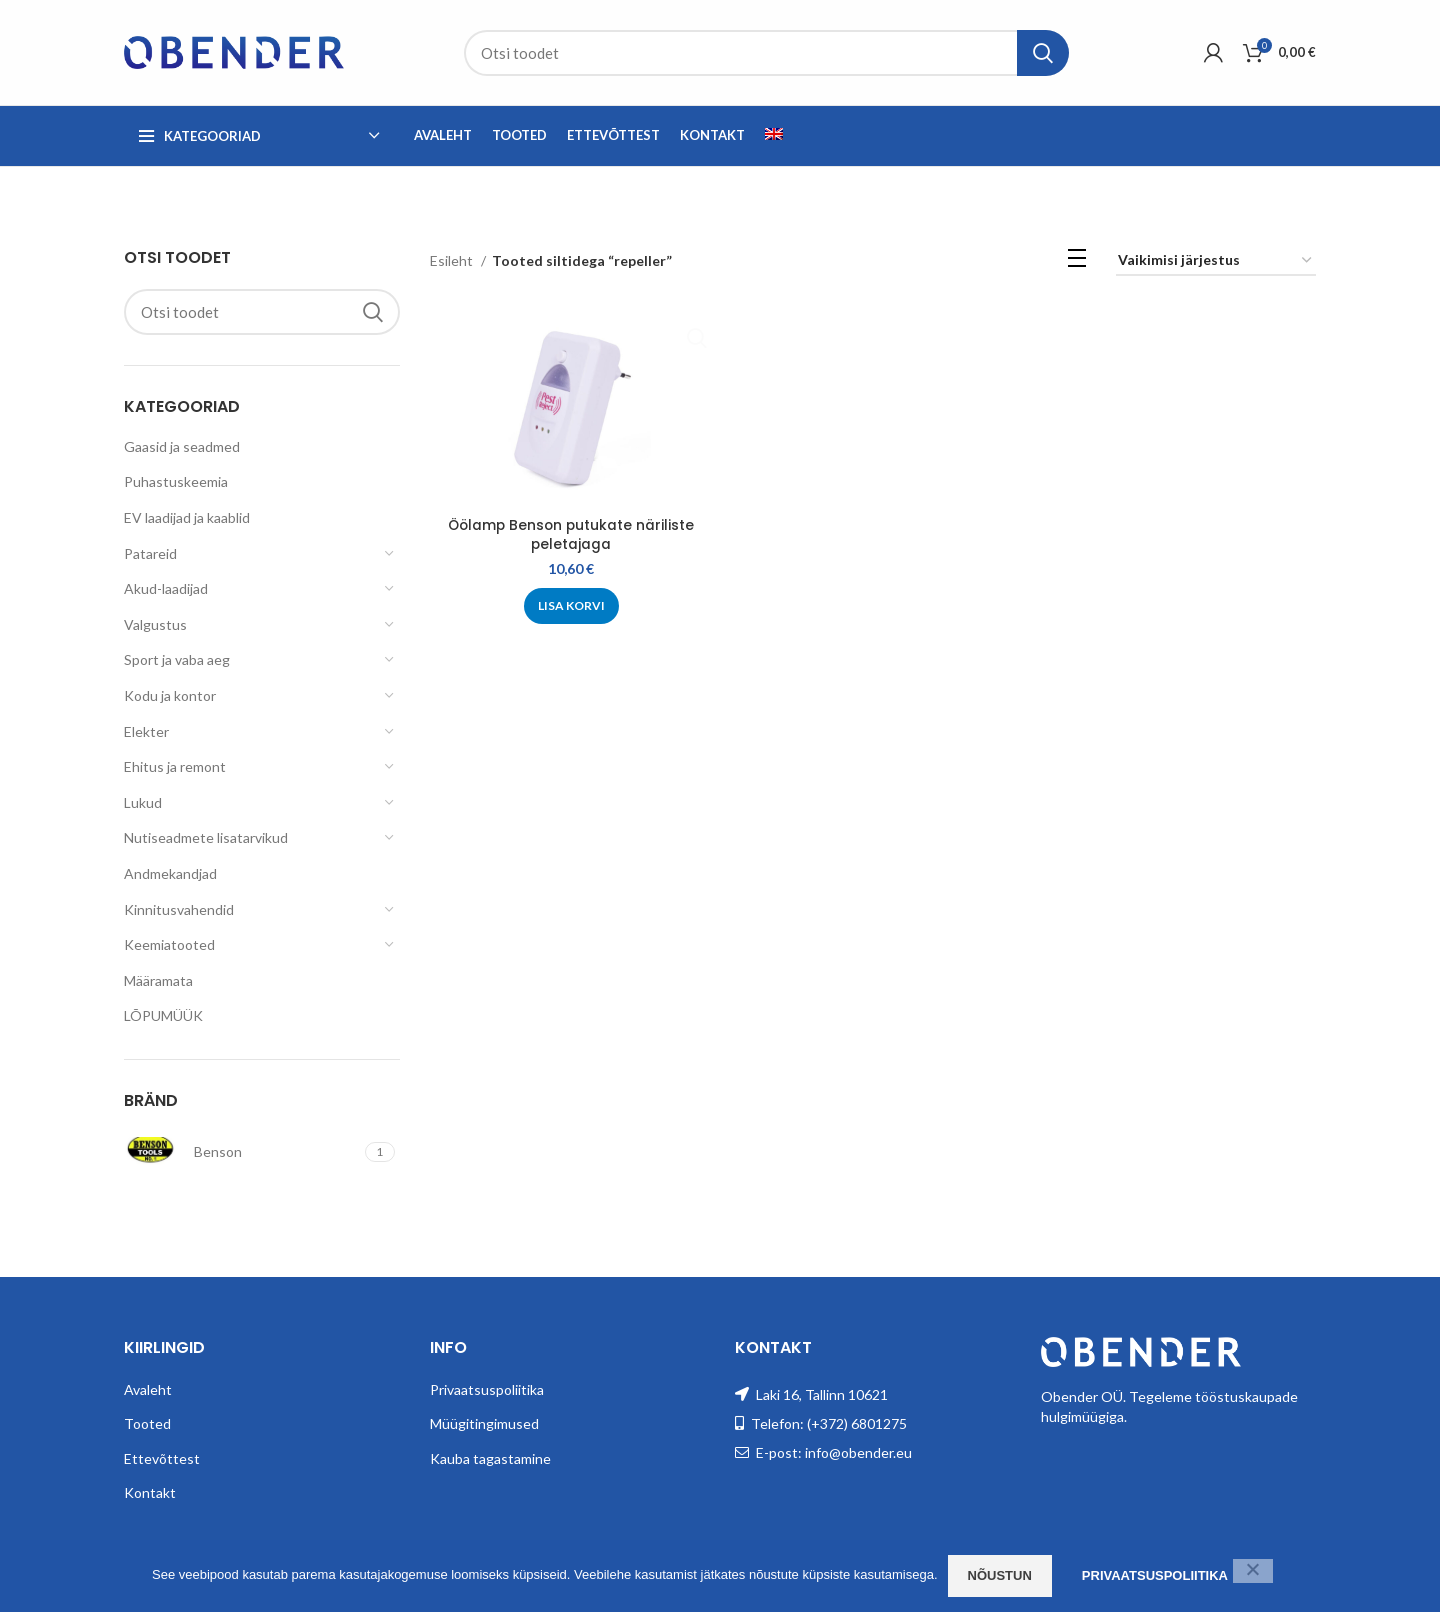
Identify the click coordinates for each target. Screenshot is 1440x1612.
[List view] (1077, 261)
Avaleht (148, 1389)
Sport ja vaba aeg (177, 659)
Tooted (147, 1423)
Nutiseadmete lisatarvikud (206, 837)
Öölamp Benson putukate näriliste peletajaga (570, 535)
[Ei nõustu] (1253, 1571)
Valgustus (155, 624)
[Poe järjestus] (1216, 261)
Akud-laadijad (166, 588)
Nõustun (1000, 1575)
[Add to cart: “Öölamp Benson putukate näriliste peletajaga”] (570, 606)
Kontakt (150, 1492)
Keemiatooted (169, 944)
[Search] (766, 53)
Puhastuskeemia (176, 481)
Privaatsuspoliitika (487, 1389)
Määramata (158, 980)
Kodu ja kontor (170, 695)
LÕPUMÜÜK (163, 1015)
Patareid (150, 553)
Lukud (143, 802)
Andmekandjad (170, 873)
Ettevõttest (162, 1458)
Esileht (453, 260)
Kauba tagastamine (490, 1458)
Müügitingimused (484, 1423)
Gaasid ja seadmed (182, 446)
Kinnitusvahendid (179, 909)
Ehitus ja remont (175, 766)
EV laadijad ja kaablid (187, 517)
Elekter (146, 731)
